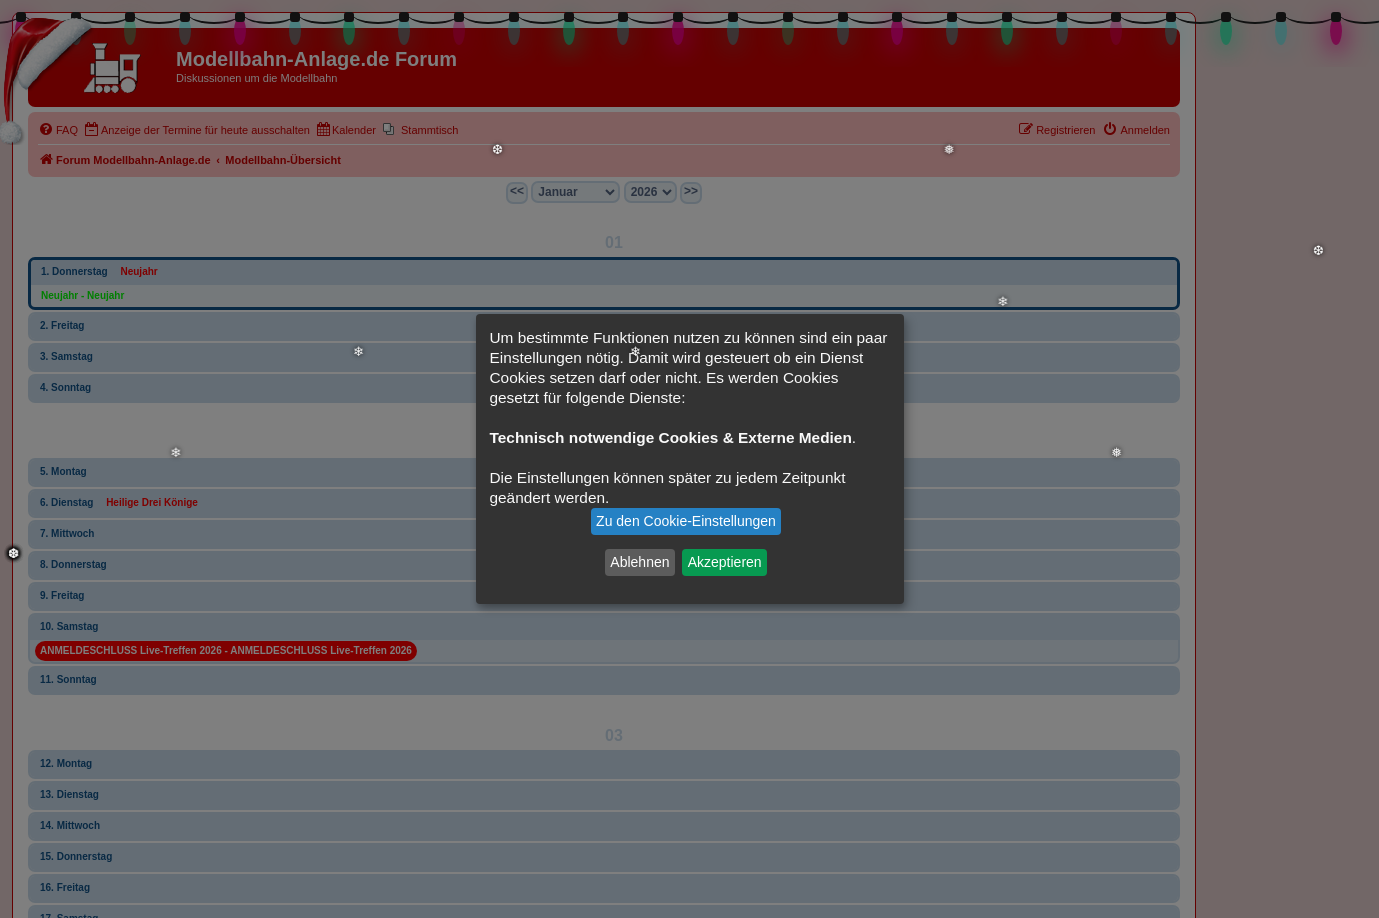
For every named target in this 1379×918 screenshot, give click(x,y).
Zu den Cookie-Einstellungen (686, 521)
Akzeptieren (725, 562)
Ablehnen (639, 562)
